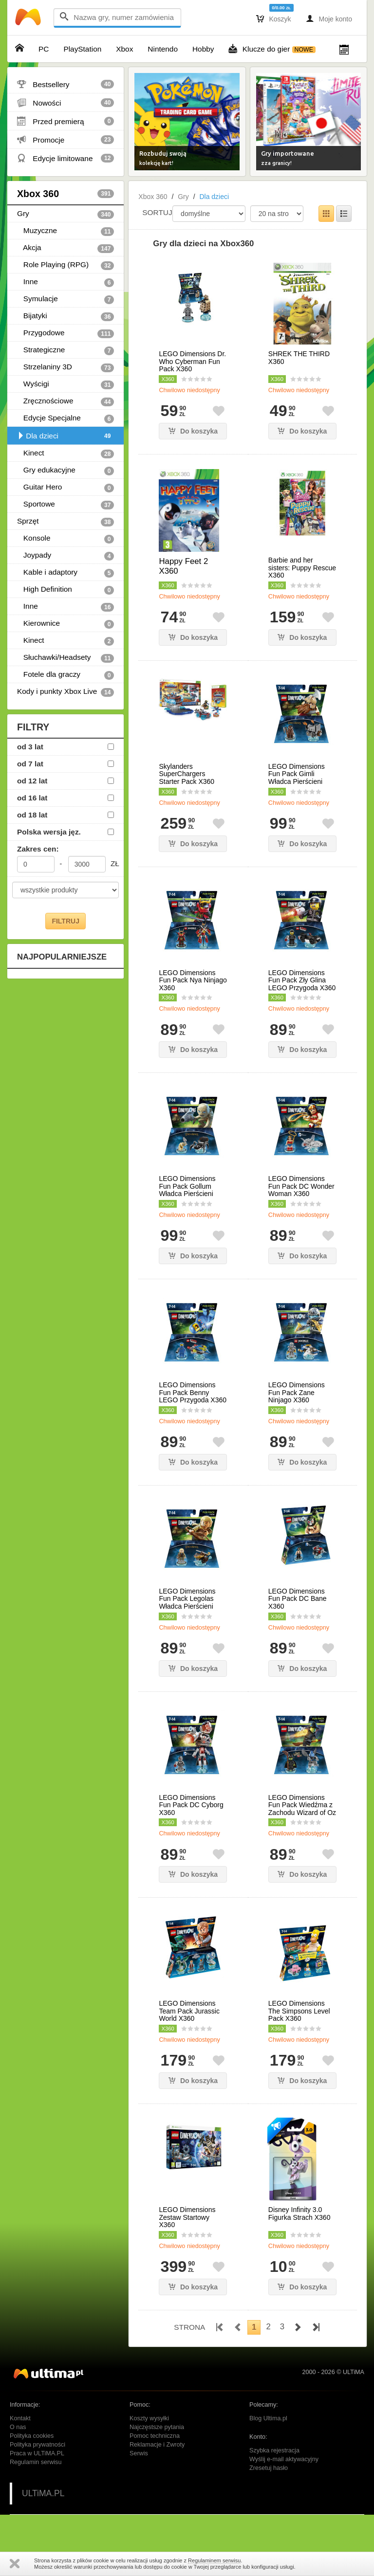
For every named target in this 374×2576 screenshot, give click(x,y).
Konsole (65, 539)
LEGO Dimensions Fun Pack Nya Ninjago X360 (192, 980)
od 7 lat (30, 764)
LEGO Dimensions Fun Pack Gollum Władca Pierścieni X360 (187, 1190)
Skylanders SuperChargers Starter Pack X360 (186, 774)
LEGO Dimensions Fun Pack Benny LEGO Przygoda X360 (192, 1392)
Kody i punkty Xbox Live (65, 692)
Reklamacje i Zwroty (157, 2444)
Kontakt (20, 2418)
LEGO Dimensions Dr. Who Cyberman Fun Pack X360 (192, 361)
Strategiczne (65, 350)
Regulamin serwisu (35, 2462)
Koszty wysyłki (149, 2418)
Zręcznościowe (65, 401)
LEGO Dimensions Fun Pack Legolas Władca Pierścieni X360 (187, 1602)
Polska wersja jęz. (49, 832)
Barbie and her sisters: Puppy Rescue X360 (302, 568)
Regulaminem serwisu (214, 2560)
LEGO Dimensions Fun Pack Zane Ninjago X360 (296, 1392)
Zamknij (14, 2563)
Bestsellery (65, 84)
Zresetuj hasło (268, 2468)
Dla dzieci (65, 436)
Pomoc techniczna (155, 2435)
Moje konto (329, 18)
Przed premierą (65, 121)
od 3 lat (30, 747)
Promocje (65, 139)
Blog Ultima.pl (268, 2418)
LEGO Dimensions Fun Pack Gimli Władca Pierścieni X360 (296, 778)
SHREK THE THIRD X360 (299, 357)
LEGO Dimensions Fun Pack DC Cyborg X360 (191, 1805)
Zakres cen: (38, 849)
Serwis (139, 2453)
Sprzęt (65, 521)
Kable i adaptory (65, 573)
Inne (65, 282)
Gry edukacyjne (65, 470)
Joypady (65, 556)
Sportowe (65, 504)
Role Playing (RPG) (65, 265)
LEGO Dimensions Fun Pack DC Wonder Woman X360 (301, 1186)
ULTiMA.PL (43, 2493)
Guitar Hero (65, 487)
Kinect (65, 453)
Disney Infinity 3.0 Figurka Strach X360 (299, 2213)
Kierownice (65, 624)
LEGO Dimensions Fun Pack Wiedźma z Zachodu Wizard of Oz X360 (302, 1809)
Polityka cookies (32, 2435)
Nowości (65, 102)
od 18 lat (32, 815)
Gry (65, 214)
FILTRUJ (65, 921)
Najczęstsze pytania (157, 2427)
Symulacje (65, 299)
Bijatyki (65, 316)
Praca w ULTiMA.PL (37, 2453)
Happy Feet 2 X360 (183, 566)
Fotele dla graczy (65, 675)
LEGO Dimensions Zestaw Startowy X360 (187, 2217)
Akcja (65, 248)
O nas (18, 2427)
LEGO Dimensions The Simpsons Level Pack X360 (299, 2011)
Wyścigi (65, 384)
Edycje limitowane (65, 158)
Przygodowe (65, 333)
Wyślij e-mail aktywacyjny (283, 2459)
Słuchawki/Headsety (65, 658)
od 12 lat (32, 781)
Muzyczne (65, 231)
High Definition (65, 590)
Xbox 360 (65, 193)
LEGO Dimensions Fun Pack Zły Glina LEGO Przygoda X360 (302, 980)
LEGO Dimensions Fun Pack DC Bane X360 (297, 1599)
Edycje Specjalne (65, 418)
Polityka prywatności (37, 2444)
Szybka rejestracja (274, 2450)
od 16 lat (32, 798)
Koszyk (273, 18)
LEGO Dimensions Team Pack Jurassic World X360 (189, 2011)
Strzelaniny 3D (65, 367)
